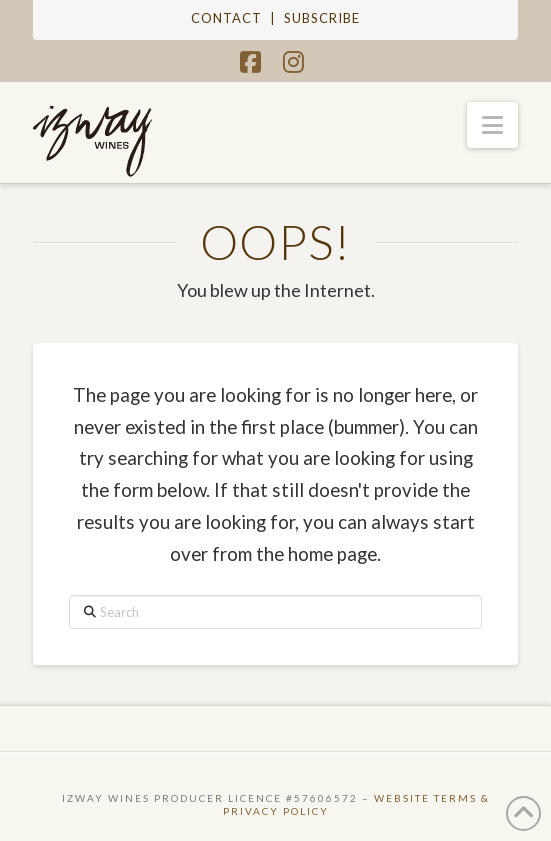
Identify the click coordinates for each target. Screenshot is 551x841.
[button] (492, 125)
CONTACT (226, 18)
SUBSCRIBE (322, 18)
